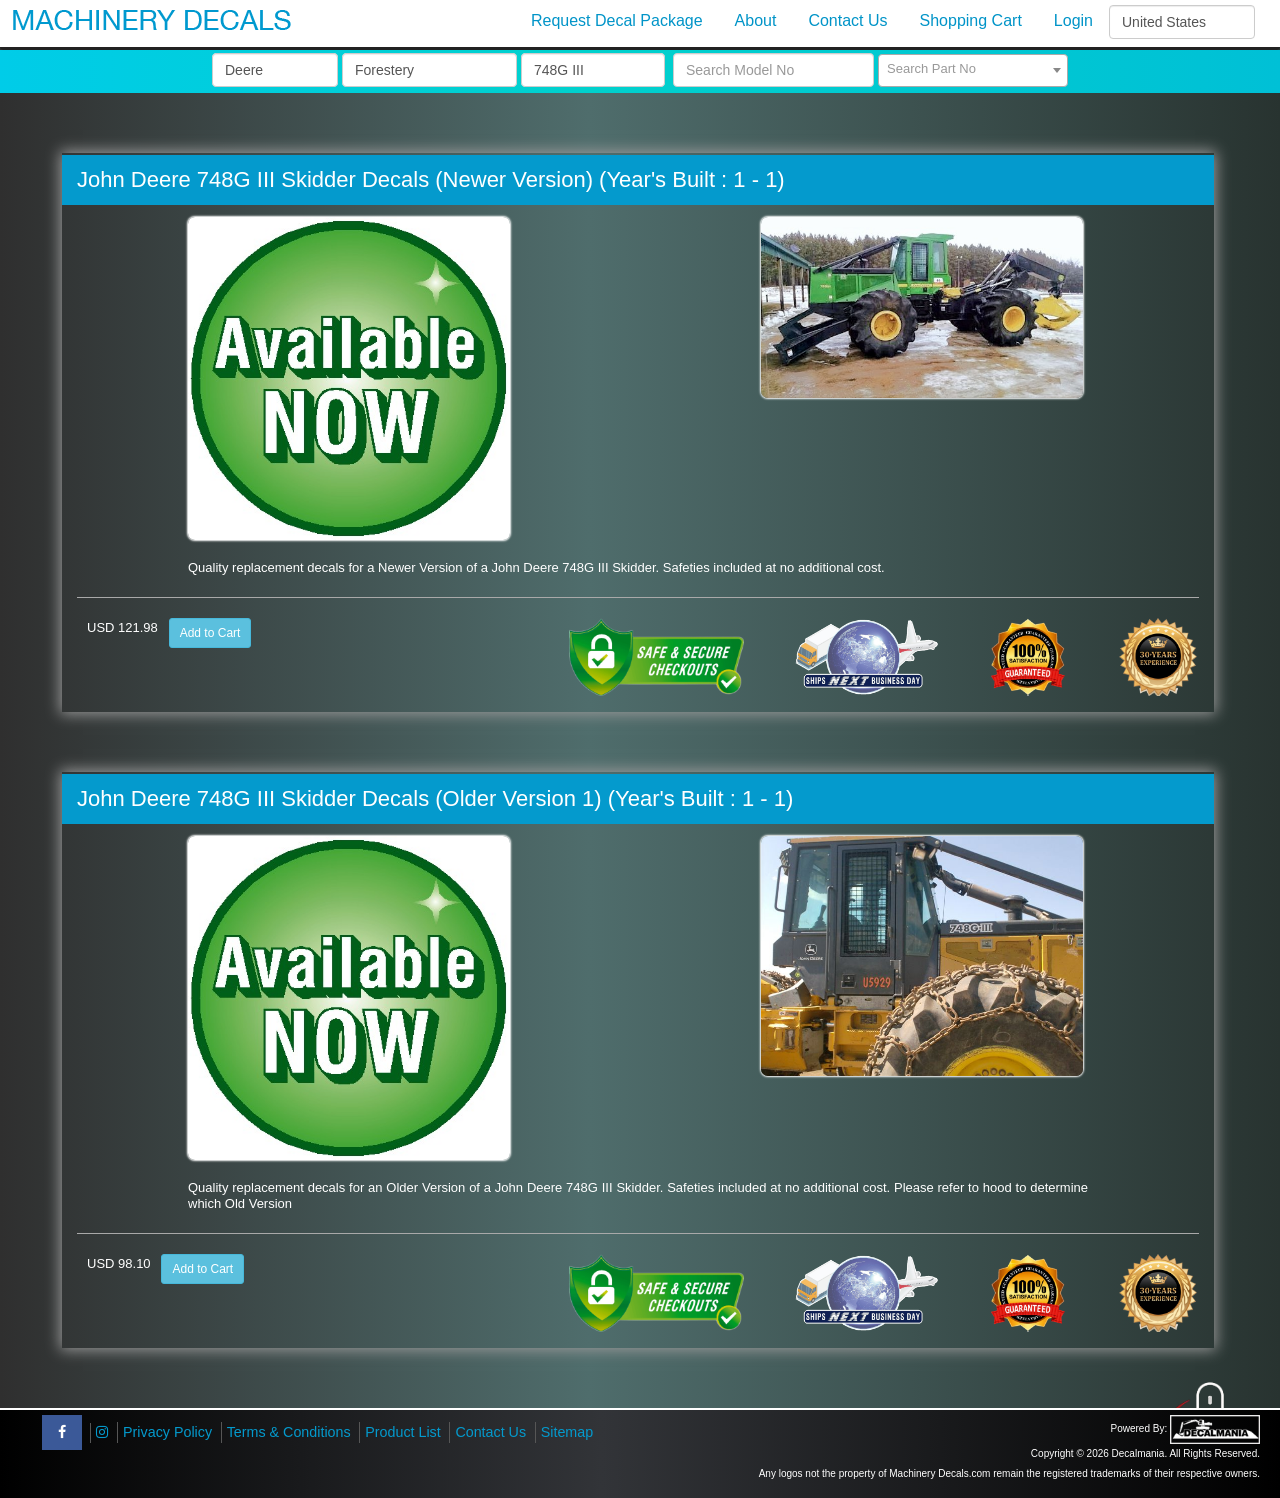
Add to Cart (210, 633)
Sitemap (567, 1432)
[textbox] (973, 69)
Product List (403, 1432)
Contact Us (490, 1432)
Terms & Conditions (289, 1432)
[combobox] (973, 70)
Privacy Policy (167, 1432)
